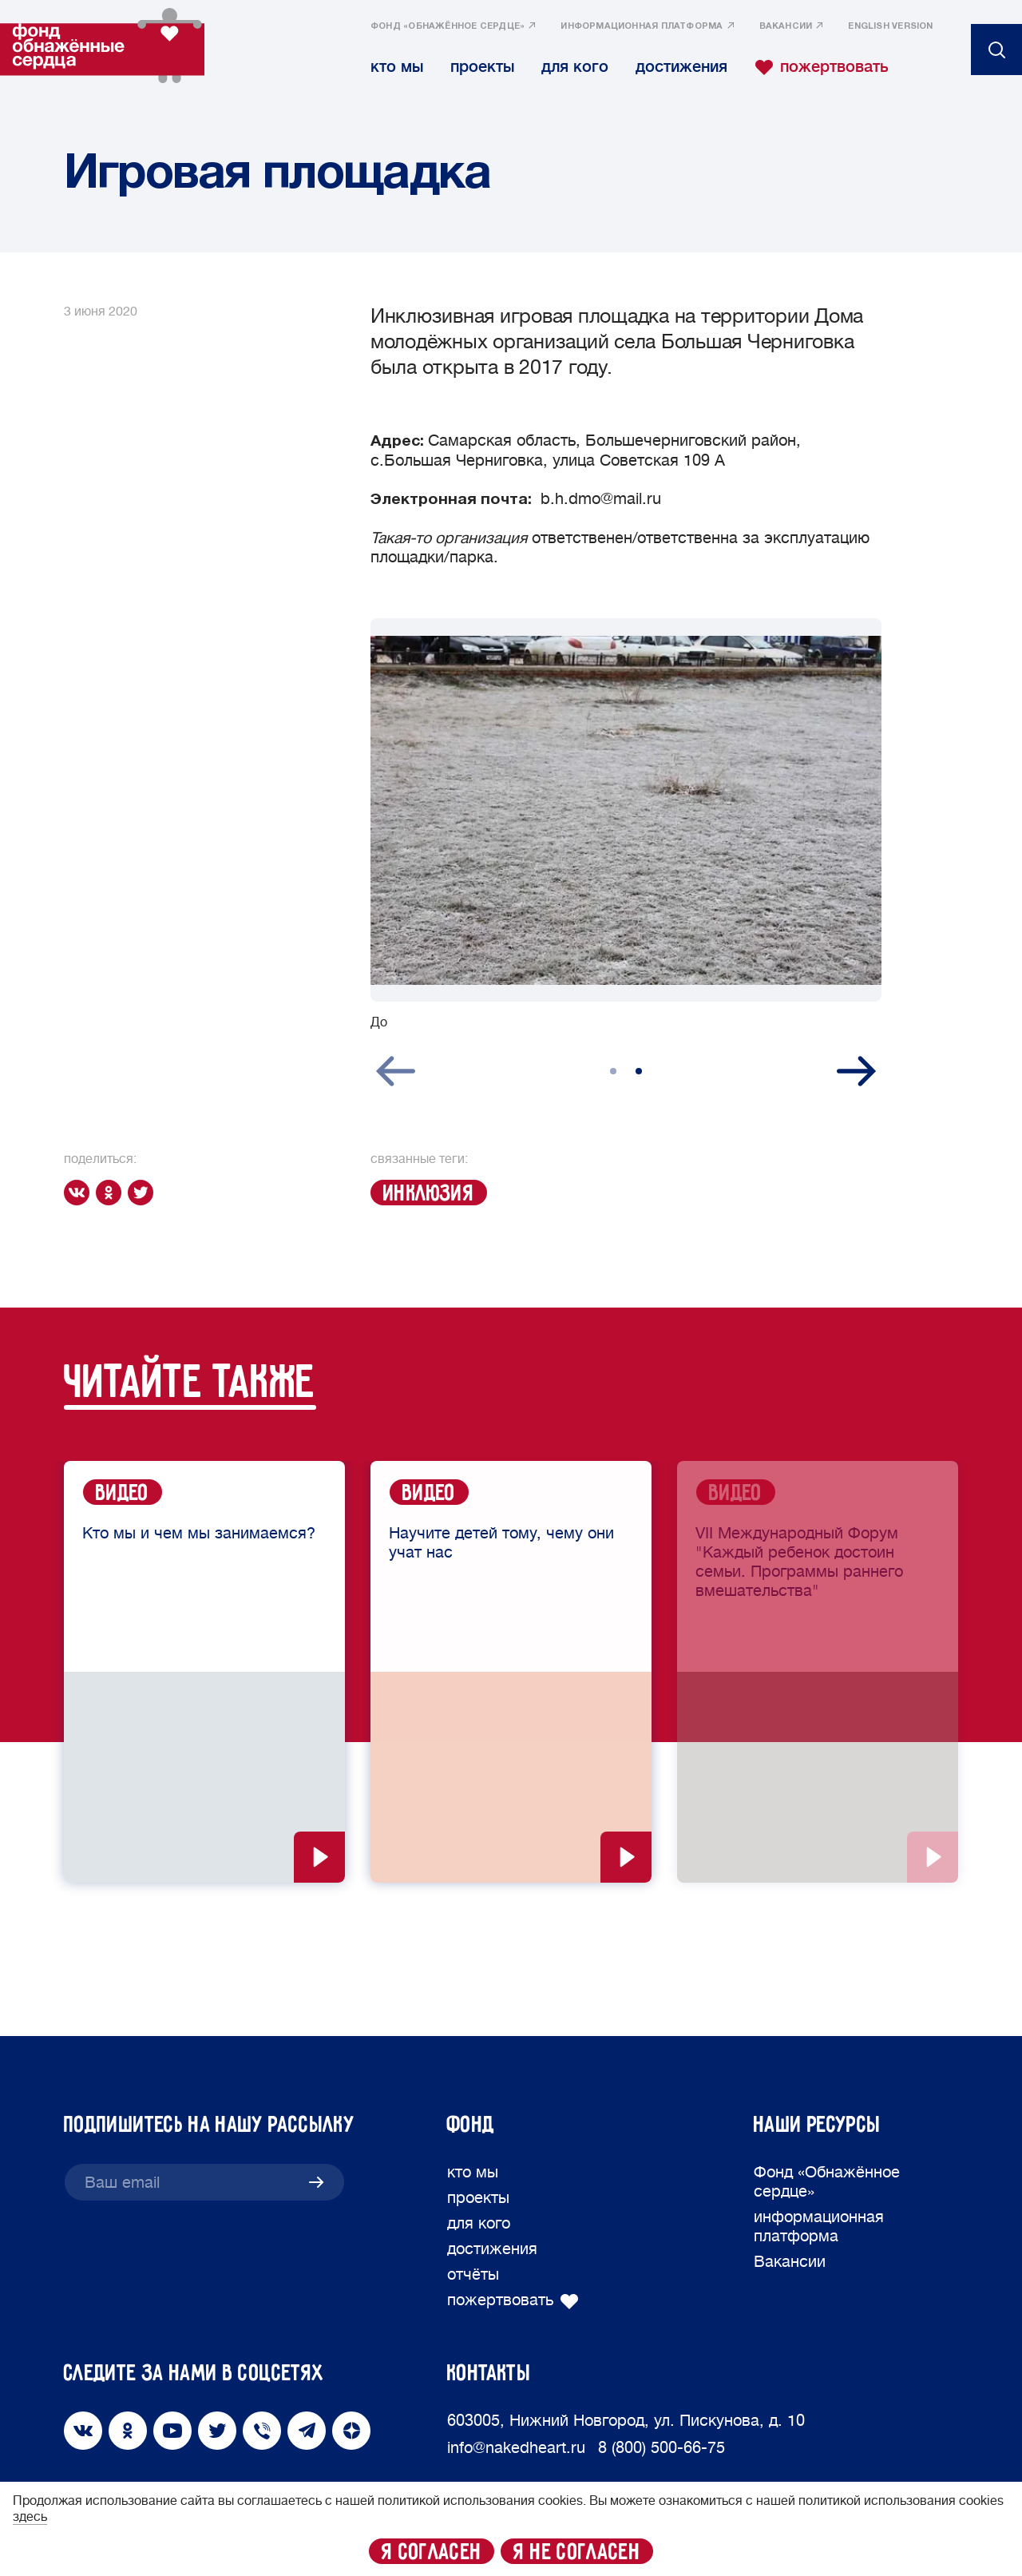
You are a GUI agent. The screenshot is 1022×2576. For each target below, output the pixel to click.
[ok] (112, 1192)
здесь (30, 2517)
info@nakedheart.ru (516, 2448)
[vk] (80, 1192)
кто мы (396, 67)
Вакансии (786, 26)
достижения (681, 67)
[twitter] (144, 1192)
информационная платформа (642, 26)
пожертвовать (822, 67)
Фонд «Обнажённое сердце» (447, 26)
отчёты (473, 2274)
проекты (482, 67)
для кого (574, 67)
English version (890, 26)
